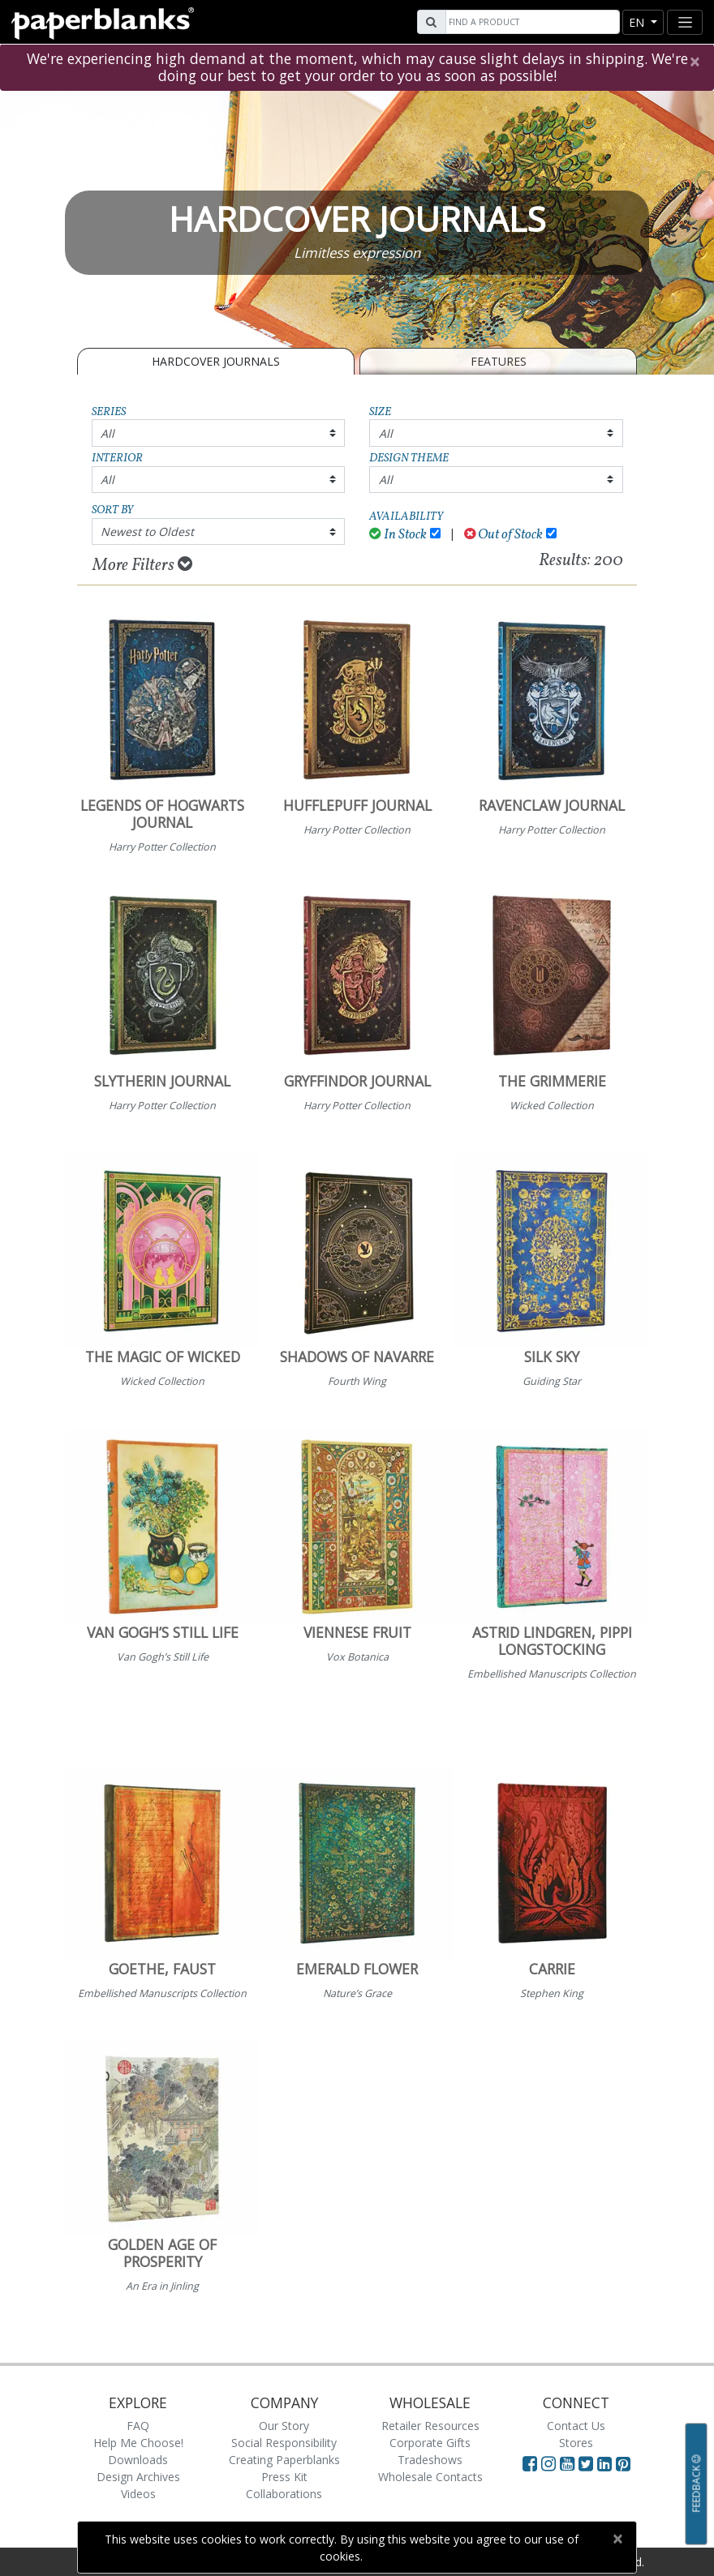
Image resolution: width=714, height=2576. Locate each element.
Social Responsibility (284, 2442)
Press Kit (284, 2476)
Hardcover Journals (216, 361)
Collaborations (284, 2493)
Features (499, 361)
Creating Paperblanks (284, 2459)
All (107, 433)
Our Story (284, 2425)
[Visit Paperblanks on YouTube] (569, 2463)
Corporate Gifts (430, 2442)
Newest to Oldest (147, 531)
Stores (576, 2442)
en (638, 22)
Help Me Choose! (138, 2442)
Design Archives (138, 2476)
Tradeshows (430, 2459)
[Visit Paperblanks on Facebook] (530, 2463)
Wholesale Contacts (430, 2476)
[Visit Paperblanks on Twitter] (588, 2463)
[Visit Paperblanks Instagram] (548, 2463)
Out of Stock (504, 534)
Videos (138, 2493)
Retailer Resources (430, 2425)
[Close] (694, 62)
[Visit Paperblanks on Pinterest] (623, 2463)
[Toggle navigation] (685, 22)
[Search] (530, 22)
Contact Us (576, 2425)
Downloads (138, 2459)
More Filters (142, 565)
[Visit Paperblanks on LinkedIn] (606, 2463)
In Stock (398, 534)
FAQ (138, 2425)
